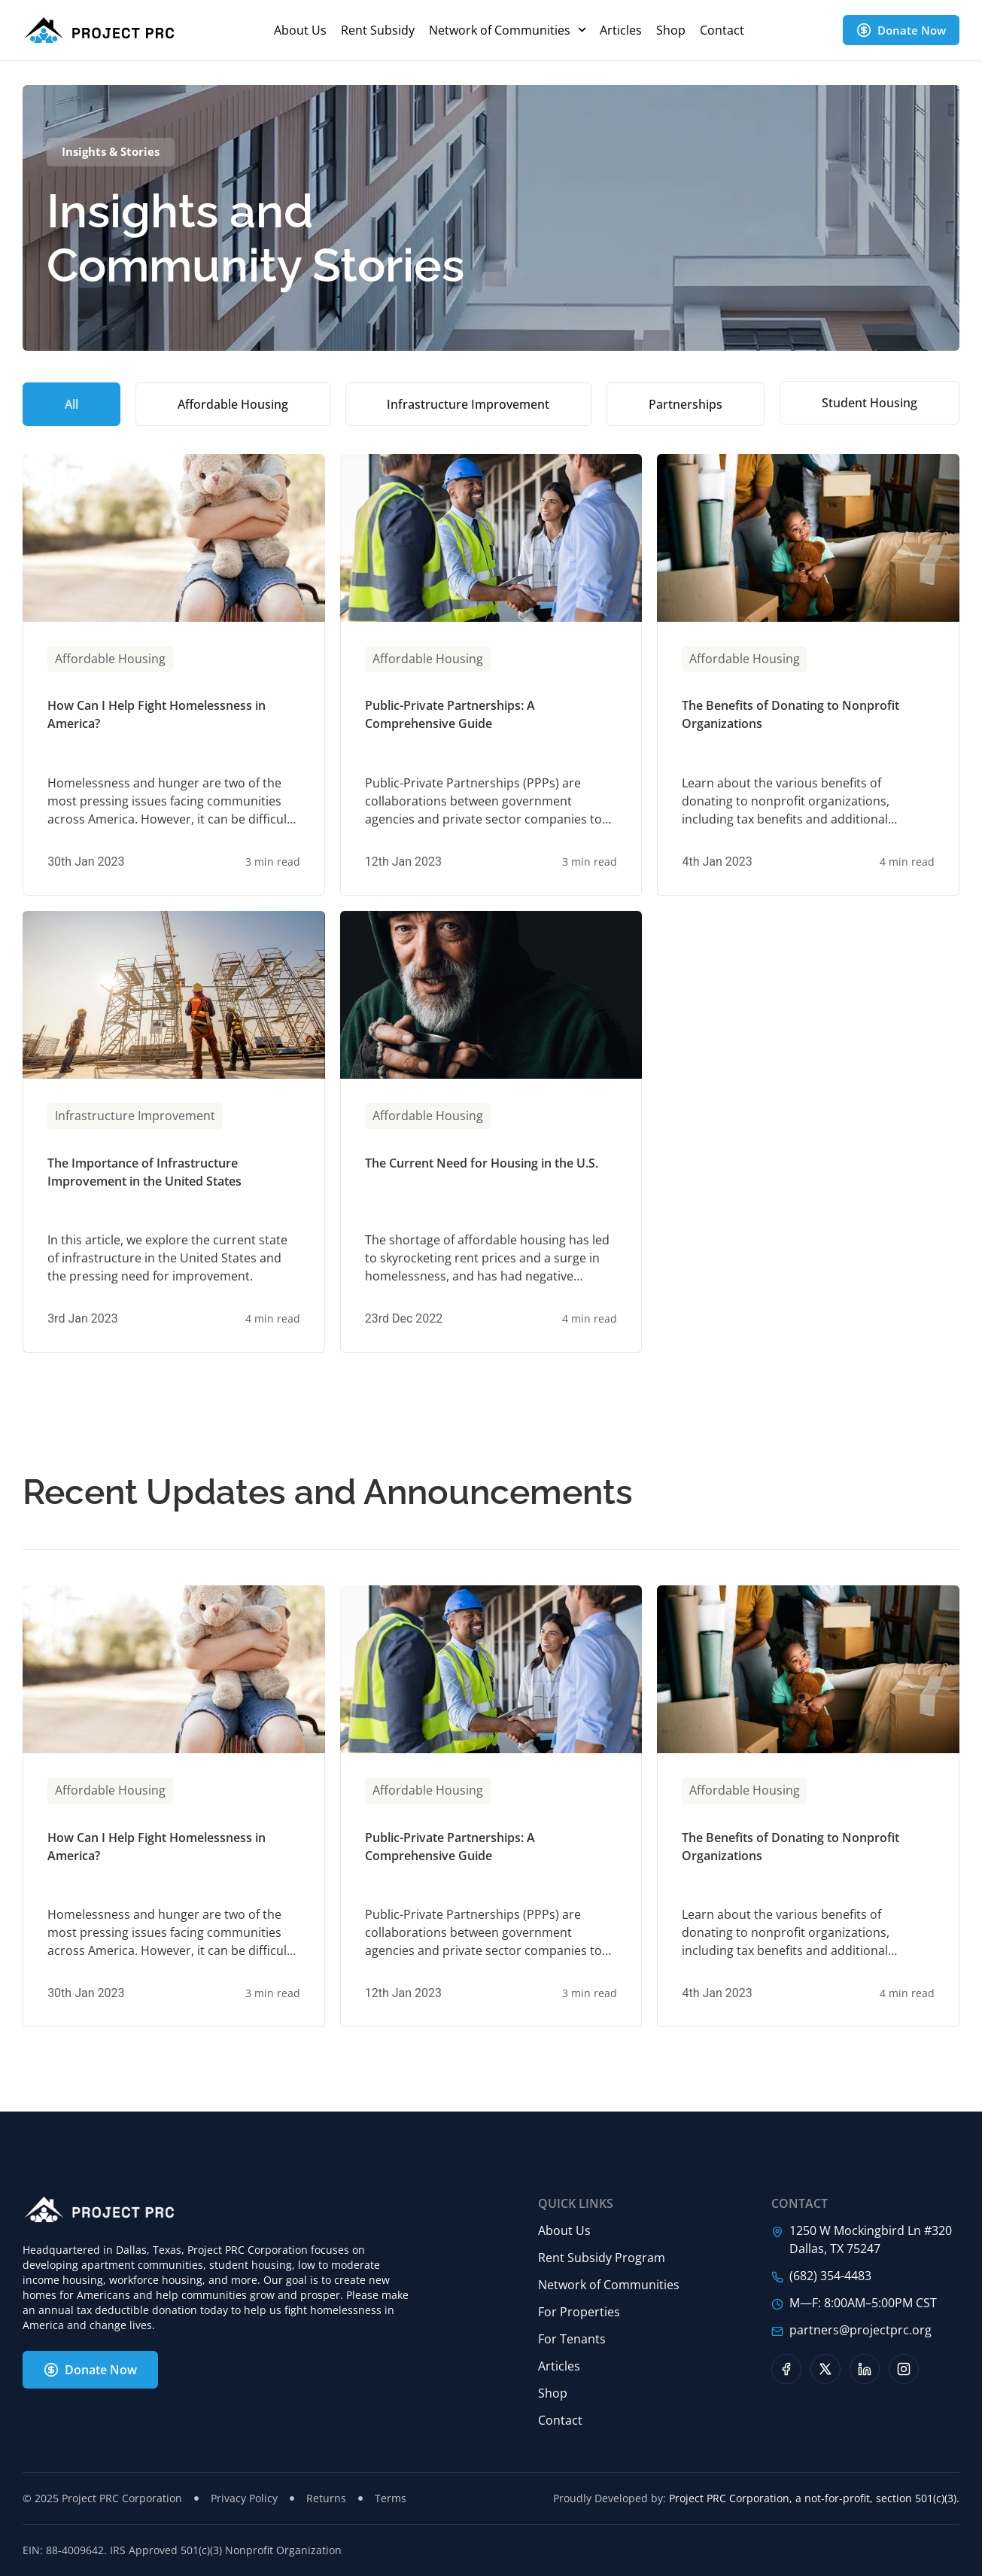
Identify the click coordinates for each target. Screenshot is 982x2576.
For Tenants (572, 2339)
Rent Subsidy (378, 30)
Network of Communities (507, 30)
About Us (300, 30)
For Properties (579, 2311)
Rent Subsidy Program (601, 2257)
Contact (722, 30)
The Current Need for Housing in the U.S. (481, 1163)
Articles (621, 30)
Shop (671, 30)
